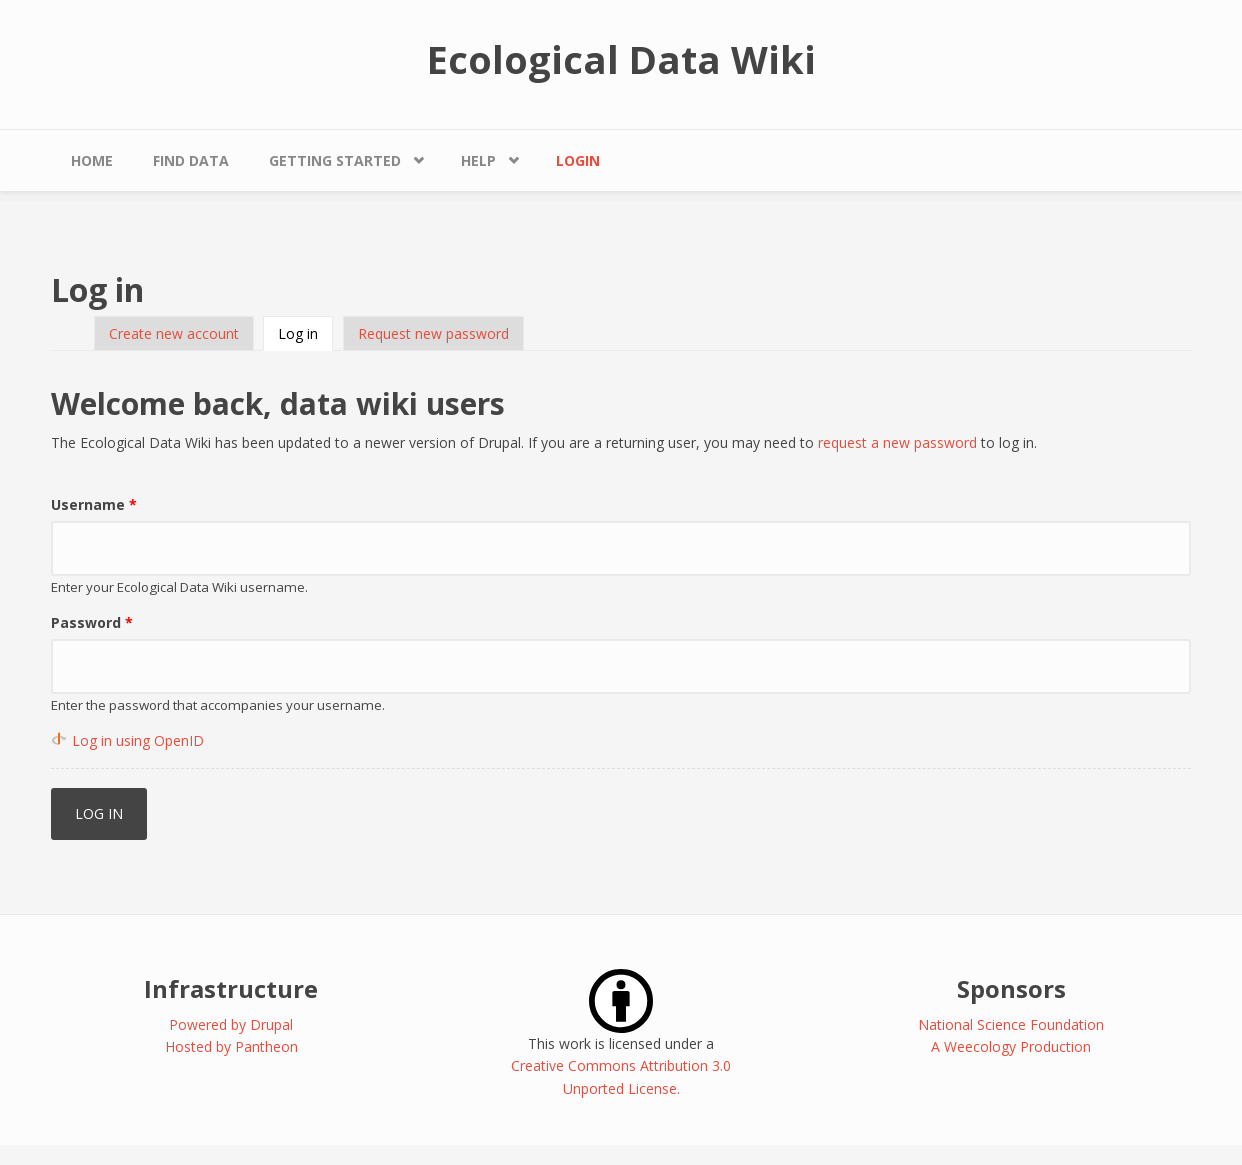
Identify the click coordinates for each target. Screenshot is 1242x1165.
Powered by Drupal (231, 1024)
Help (478, 160)
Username (94, 504)
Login (578, 160)
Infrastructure (231, 988)
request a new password (897, 442)
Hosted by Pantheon (231, 1046)
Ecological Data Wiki (621, 59)
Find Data (191, 160)
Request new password (433, 333)
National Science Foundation (1011, 1024)
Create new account (174, 333)
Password (92, 622)
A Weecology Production (1011, 1046)
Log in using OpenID (138, 740)
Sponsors (1011, 988)
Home (92, 160)
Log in (305, 333)
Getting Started (335, 160)
